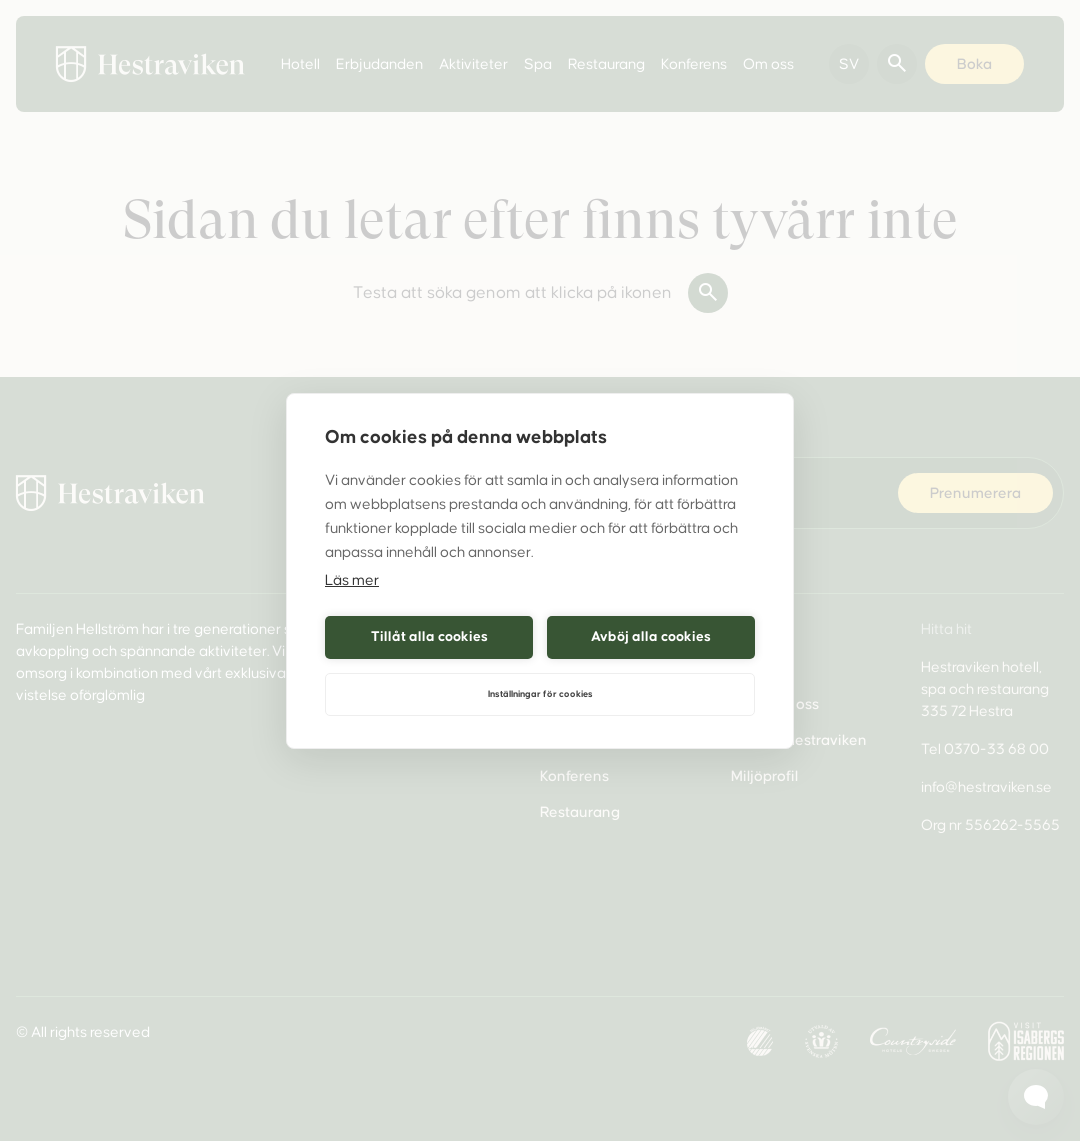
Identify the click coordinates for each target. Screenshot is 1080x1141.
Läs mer (352, 580)
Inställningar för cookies (540, 694)
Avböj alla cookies (651, 636)
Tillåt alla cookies (429, 636)
